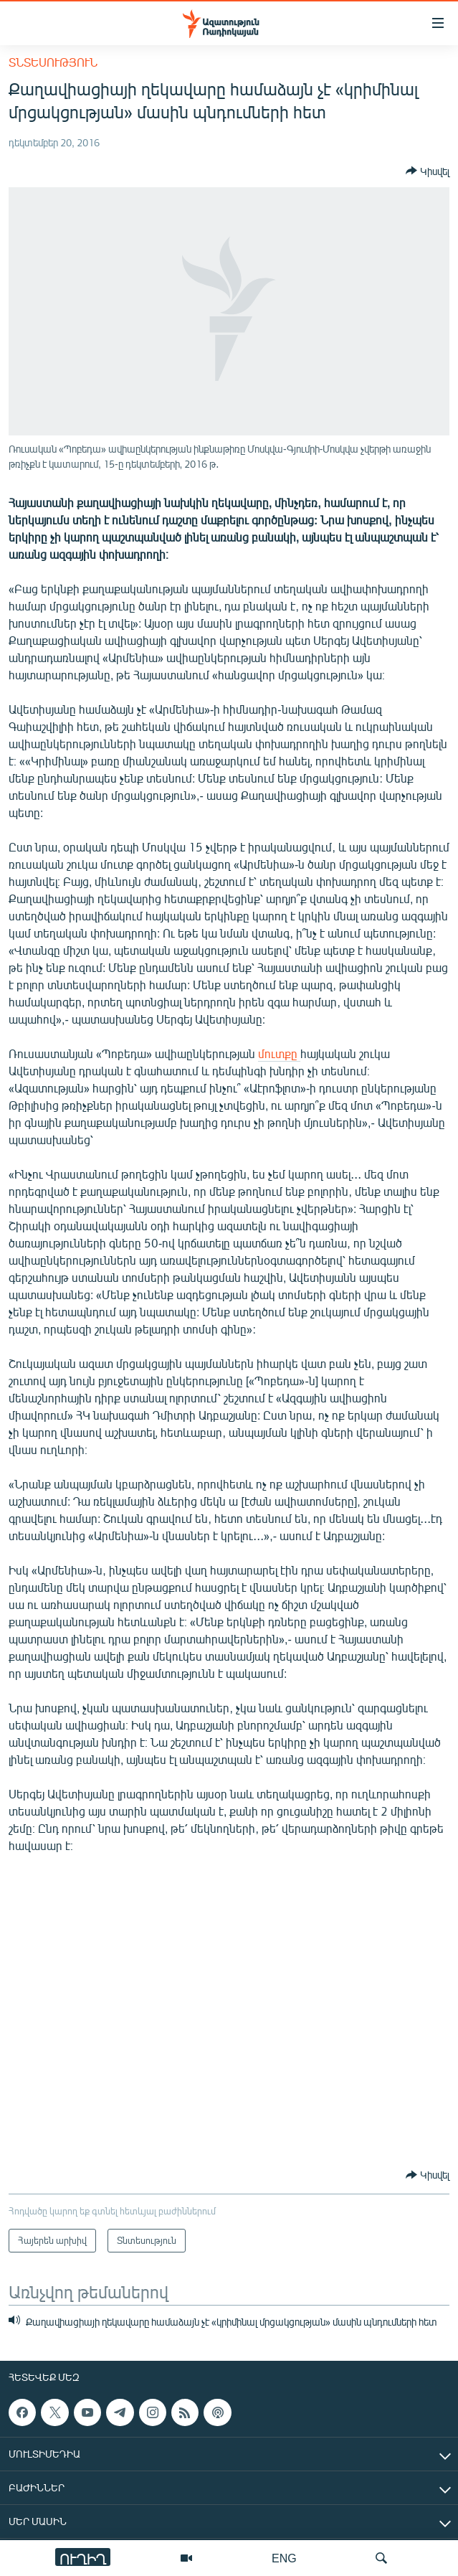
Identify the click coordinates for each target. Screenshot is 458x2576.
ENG (284, 2558)
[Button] (427, 170)
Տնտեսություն (53, 62)
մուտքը (279, 1053)
